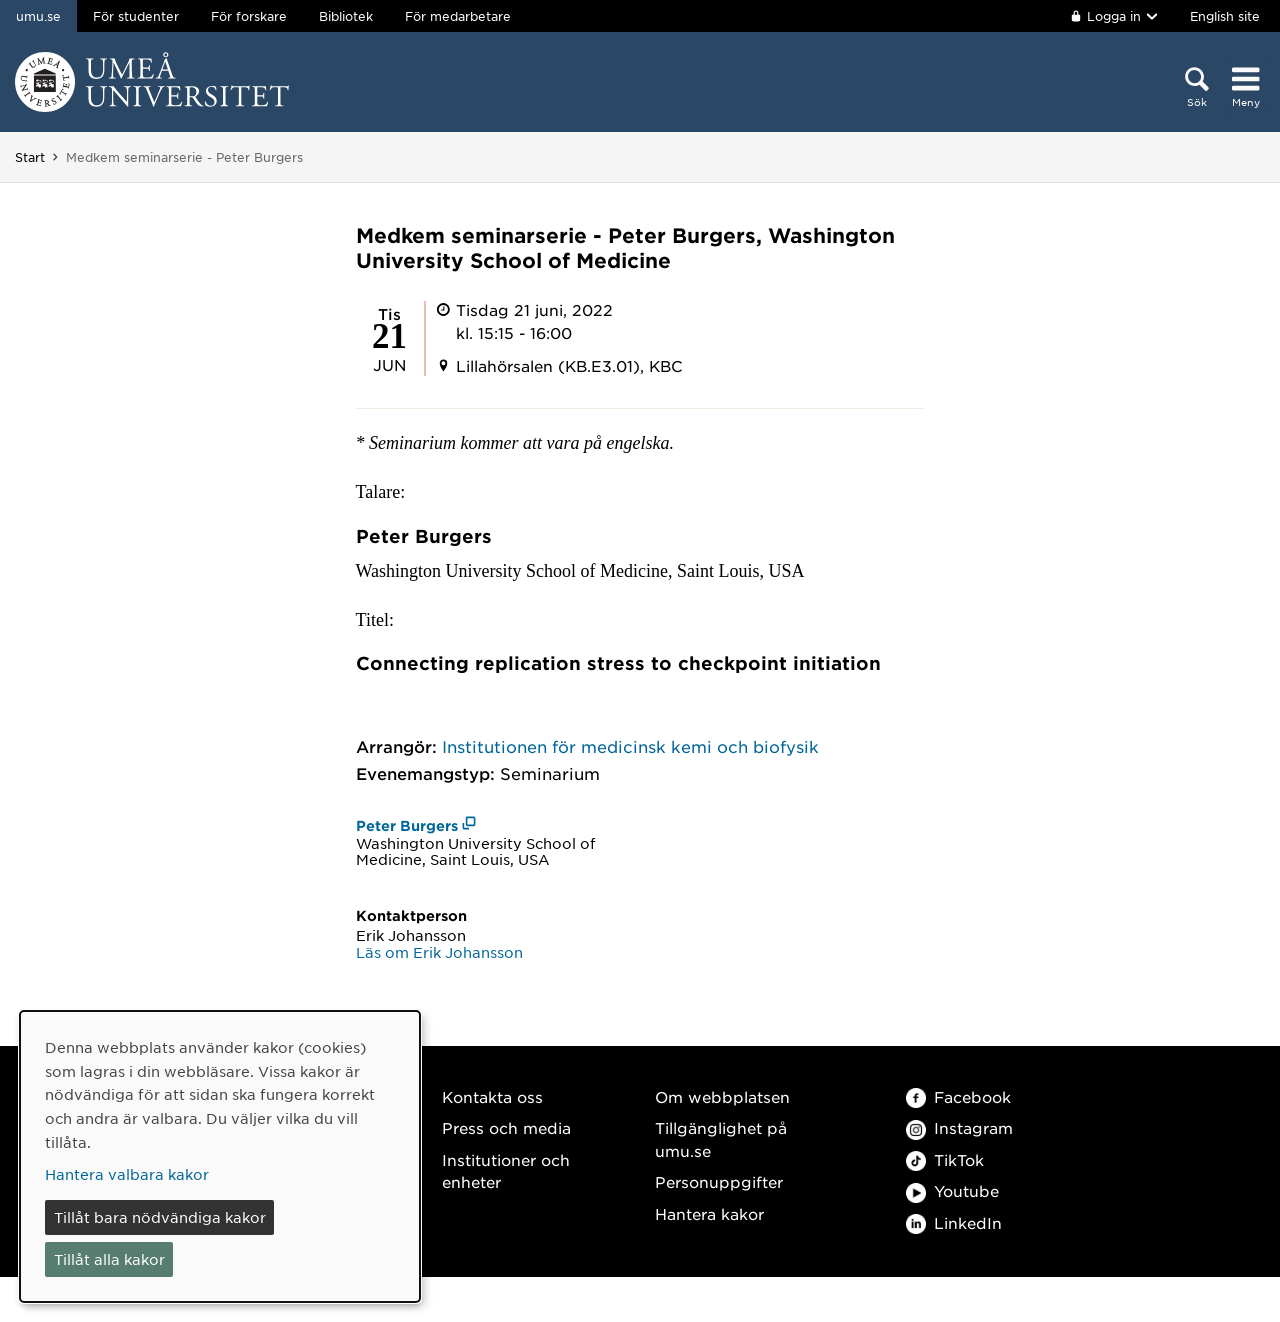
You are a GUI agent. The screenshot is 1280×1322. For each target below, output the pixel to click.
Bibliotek (346, 16)
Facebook (958, 1096)
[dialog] (220, 1156)
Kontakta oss (492, 1096)
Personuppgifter (719, 1181)
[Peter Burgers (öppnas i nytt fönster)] (416, 825)
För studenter (136, 16)
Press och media (506, 1127)
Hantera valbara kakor (127, 1174)
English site (1225, 16)
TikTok (945, 1159)
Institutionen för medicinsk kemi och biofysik (630, 746)
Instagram (959, 1127)
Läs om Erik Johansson (439, 952)
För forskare (249, 16)
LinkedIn (954, 1222)
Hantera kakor (709, 1213)
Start (30, 157)
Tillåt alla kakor (109, 1259)
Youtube (952, 1190)
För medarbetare (458, 16)
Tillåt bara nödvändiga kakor (160, 1217)
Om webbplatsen (722, 1096)
